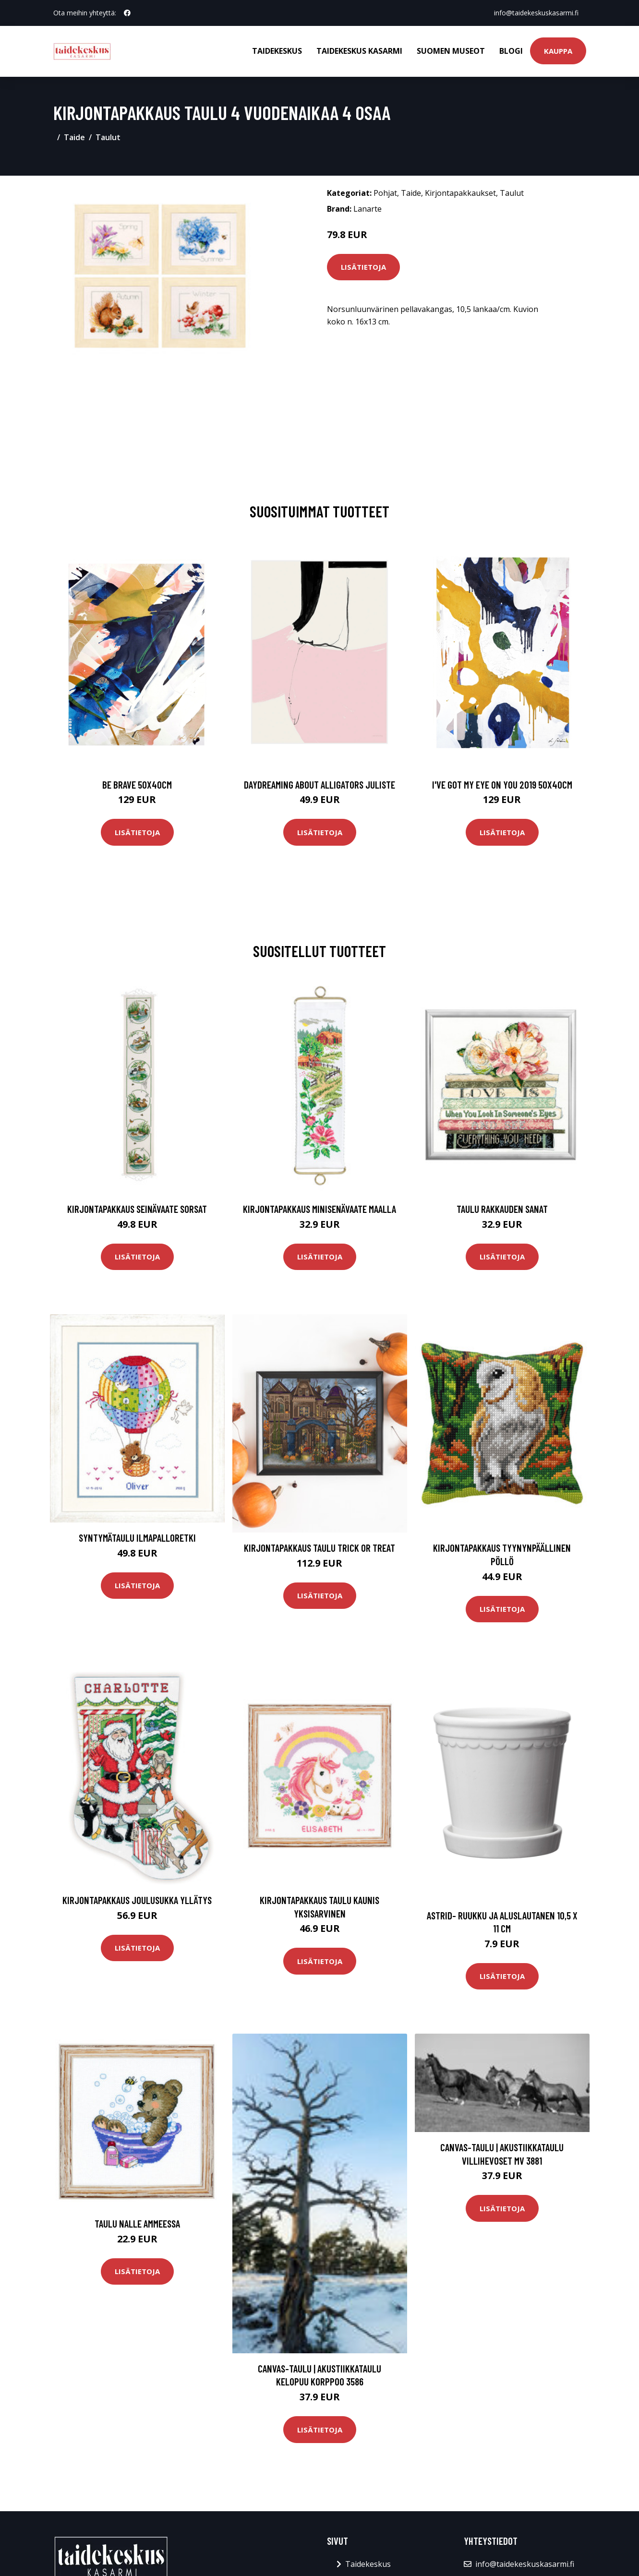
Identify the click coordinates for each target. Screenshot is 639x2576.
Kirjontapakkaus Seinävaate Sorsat (137, 1209)
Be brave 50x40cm (137, 785)
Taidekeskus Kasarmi (359, 51)
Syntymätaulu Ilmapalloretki (137, 1538)
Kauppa (558, 51)
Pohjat (385, 193)
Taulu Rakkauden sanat (502, 1209)
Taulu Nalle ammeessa (137, 2223)
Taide (74, 137)
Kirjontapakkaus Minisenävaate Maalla (319, 1209)
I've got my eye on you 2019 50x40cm (502, 785)
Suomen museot (451, 51)
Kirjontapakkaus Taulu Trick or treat (319, 1548)
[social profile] (127, 13)
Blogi (511, 51)
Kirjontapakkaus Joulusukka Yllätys (137, 1900)
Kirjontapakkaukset (460, 193)
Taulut (108, 137)
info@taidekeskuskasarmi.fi (536, 12)
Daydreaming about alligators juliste (319, 785)
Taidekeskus (277, 51)
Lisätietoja (363, 267)
